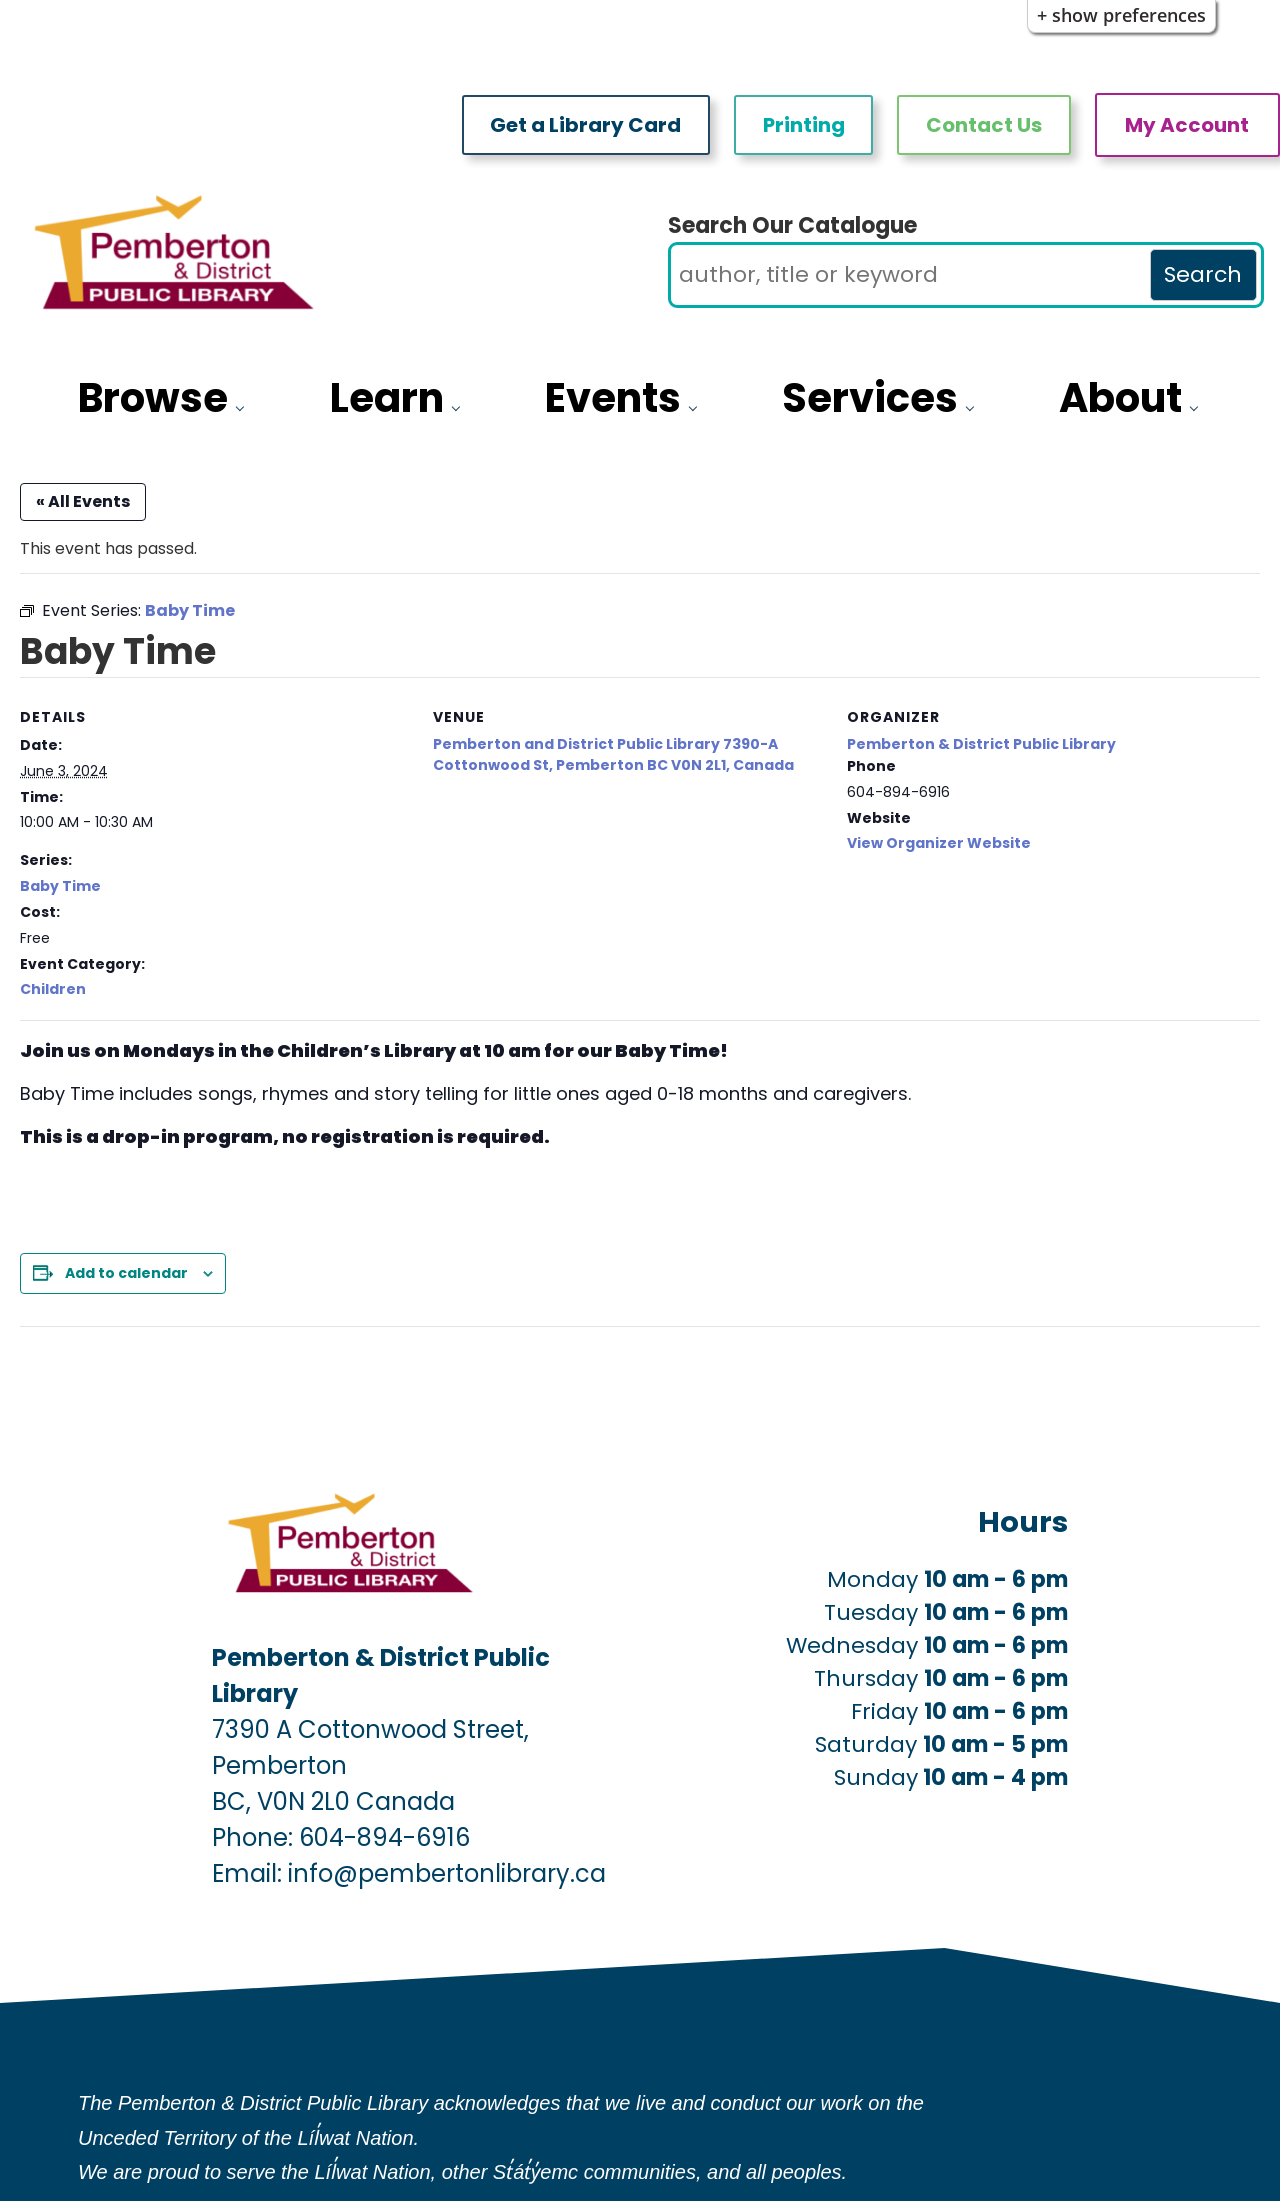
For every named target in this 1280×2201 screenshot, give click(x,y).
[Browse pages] (244, 406)
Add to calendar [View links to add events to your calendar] (126, 1273)
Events (613, 398)
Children (53, 989)
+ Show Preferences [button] (1121, 15)
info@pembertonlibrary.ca (447, 1873)
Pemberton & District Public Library (981, 744)
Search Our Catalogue (792, 225)
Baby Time (60, 886)
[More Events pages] (697, 406)
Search (1203, 274)
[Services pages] (974, 406)
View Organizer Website (939, 843)
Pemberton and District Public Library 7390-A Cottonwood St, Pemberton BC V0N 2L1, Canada (613, 754)
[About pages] (1198, 406)
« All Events (83, 501)
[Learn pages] (460, 406)
